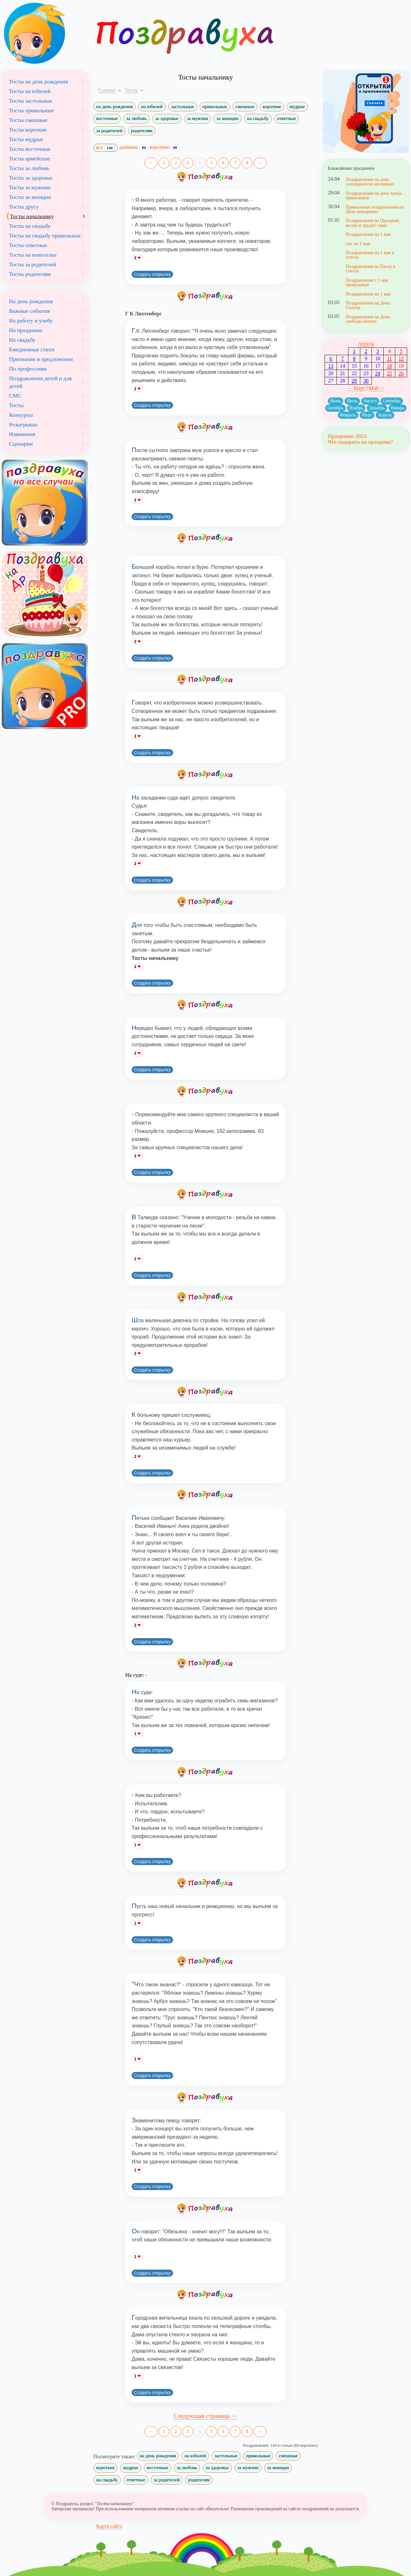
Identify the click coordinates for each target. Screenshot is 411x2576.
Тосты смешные (28, 120)
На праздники (25, 330)
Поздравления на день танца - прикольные (374, 195)
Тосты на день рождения (38, 81)
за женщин (227, 118)
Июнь (335, 400)
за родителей (109, 130)
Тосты (16, 405)
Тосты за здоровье (31, 178)
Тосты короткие (28, 129)
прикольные (215, 106)
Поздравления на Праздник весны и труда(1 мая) (372, 222)
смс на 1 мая (357, 243)
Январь (398, 408)
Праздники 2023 (347, 436)
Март (367, 415)
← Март (356, 388)
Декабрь (377, 408)
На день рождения (31, 301)
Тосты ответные (28, 245)
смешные (244, 106)
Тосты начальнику (32, 216)
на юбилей (151, 106)
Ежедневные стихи (31, 349)
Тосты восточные (29, 149)
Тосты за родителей (32, 264)
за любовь (136, 118)
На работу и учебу (31, 320)
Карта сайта (109, 2526)
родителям (142, 130)
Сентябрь (392, 400)
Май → (377, 388)
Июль (352, 400)
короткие (272, 106)
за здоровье (167, 118)
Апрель (366, 344)
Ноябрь (356, 408)
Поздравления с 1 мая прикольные (366, 282)
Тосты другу (24, 206)
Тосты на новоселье (33, 255)
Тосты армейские (29, 158)
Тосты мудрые (26, 139)
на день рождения (114, 106)
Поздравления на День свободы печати (367, 319)
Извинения (22, 434)
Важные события (29, 311)
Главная (107, 90)
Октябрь (336, 408)
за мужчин (197, 118)
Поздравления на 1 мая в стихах (369, 255)
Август (370, 400)
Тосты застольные (30, 101)
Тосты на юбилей (30, 91)
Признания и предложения (41, 359)
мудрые (297, 106)
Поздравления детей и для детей (40, 382)
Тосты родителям (29, 274)
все (105, 148)
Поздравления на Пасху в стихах (370, 268)
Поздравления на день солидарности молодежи (369, 181)
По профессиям (28, 368)
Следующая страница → (205, 2415)
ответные (286, 118)
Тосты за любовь (29, 168)
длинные (133, 147)
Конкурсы (21, 415)
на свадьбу (258, 118)
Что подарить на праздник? (360, 442)
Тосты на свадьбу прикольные (45, 235)
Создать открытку (152, 274)
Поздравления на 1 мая (367, 234)
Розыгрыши (23, 424)
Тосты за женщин (30, 197)
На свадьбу (22, 340)
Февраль (348, 415)
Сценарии (21, 444)
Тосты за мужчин (29, 187)
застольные (182, 106)
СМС (15, 395)
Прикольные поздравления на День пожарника (374, 209)
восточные (107, 118)
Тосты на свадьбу (30, 226)
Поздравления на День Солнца (367, 305)
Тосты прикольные (31, 110)
